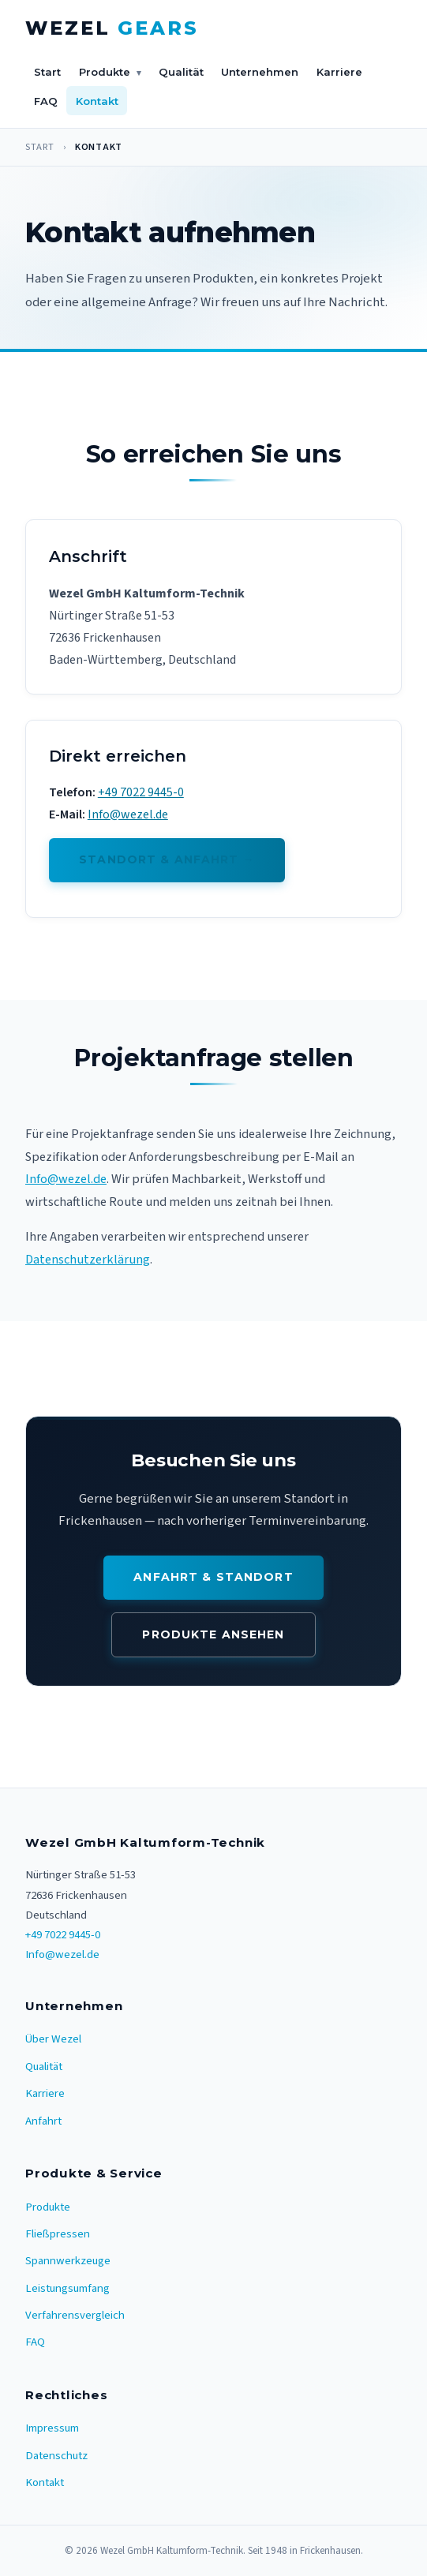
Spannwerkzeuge (67, 2260)
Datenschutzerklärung (87, 1259)
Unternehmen (259, 72)
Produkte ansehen (213, 1634)
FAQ (46, 101)
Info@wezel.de (128, 814)
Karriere (339, 72)
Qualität (181, 72)
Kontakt (97, 101)
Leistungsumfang (67, 2288)
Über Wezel (53, 2039)
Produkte (110, 73)
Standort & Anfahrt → (167, 859)
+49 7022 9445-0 (141, 792)
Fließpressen (57, 2234)
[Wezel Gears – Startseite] (112, 29)
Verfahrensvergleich (75, 2315)
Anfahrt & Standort (213, 1577)
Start (47, 72)
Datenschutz (56, 2455)
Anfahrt (43, 2121)
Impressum (52, 2428)
